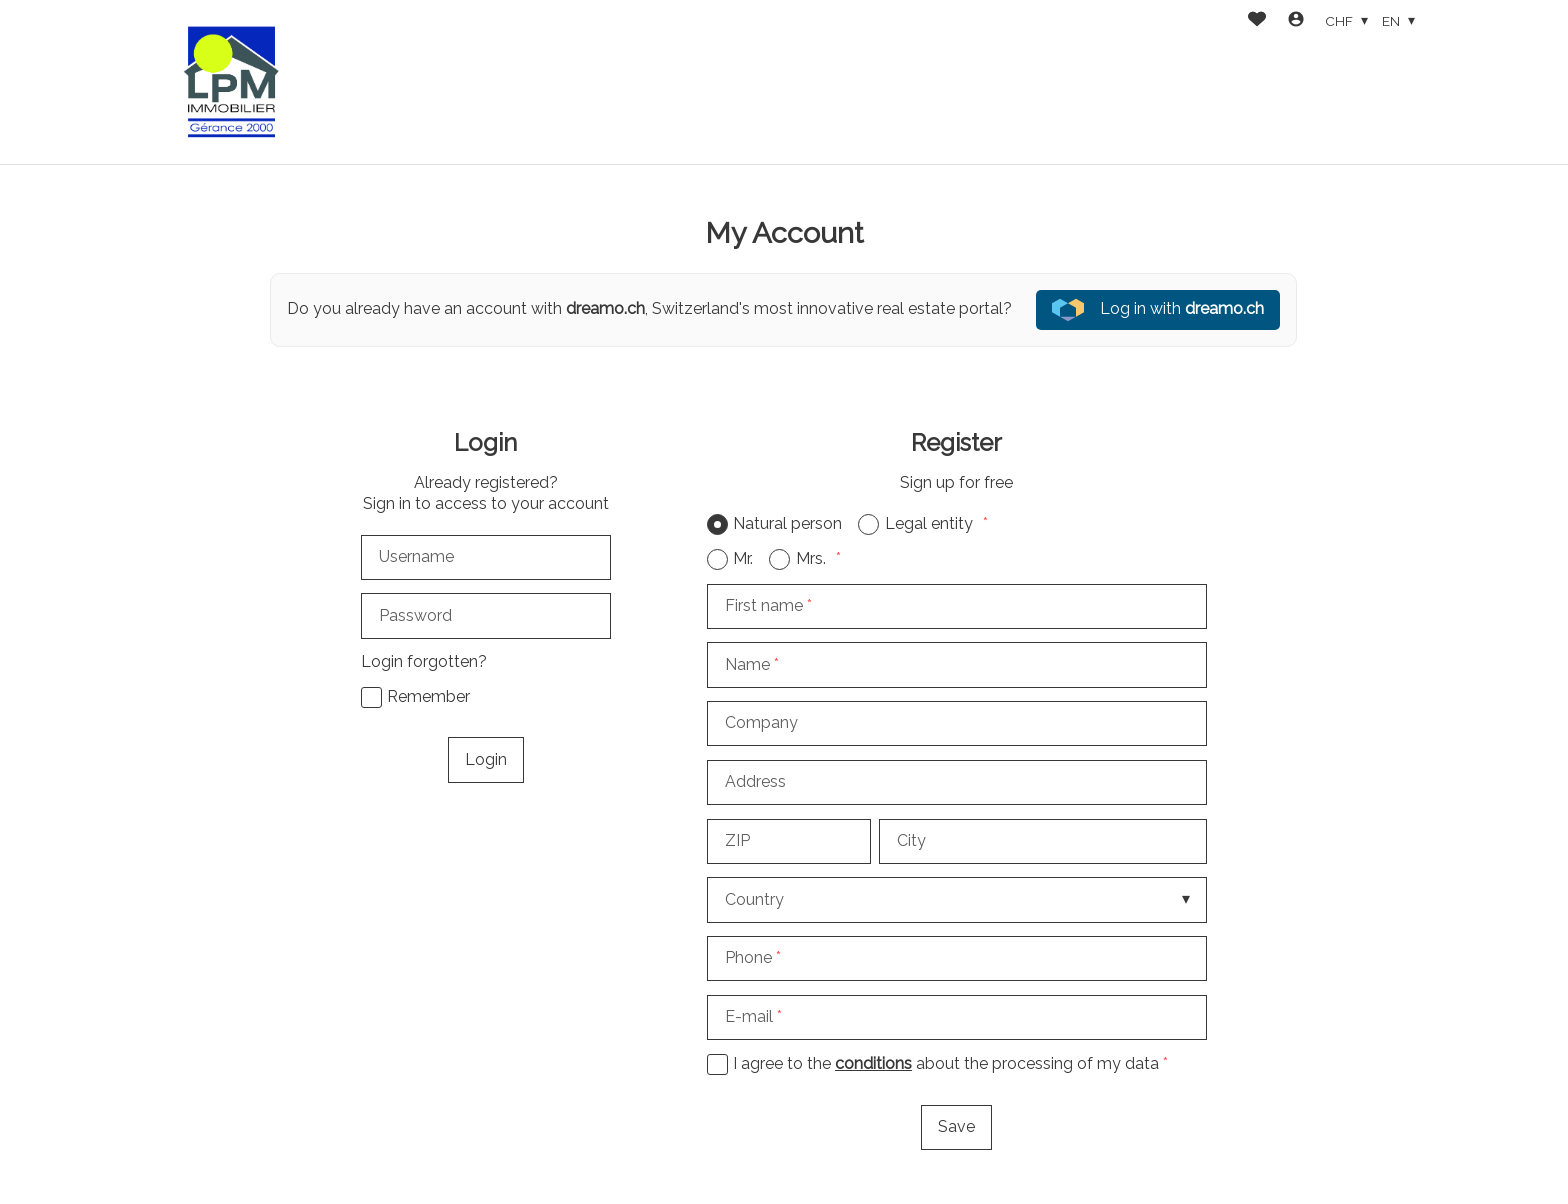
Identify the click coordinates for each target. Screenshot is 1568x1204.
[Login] (1296, 21)
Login (486, 759)
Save (956, 1126)
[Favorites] (1257, 21)
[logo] (232, 82)
